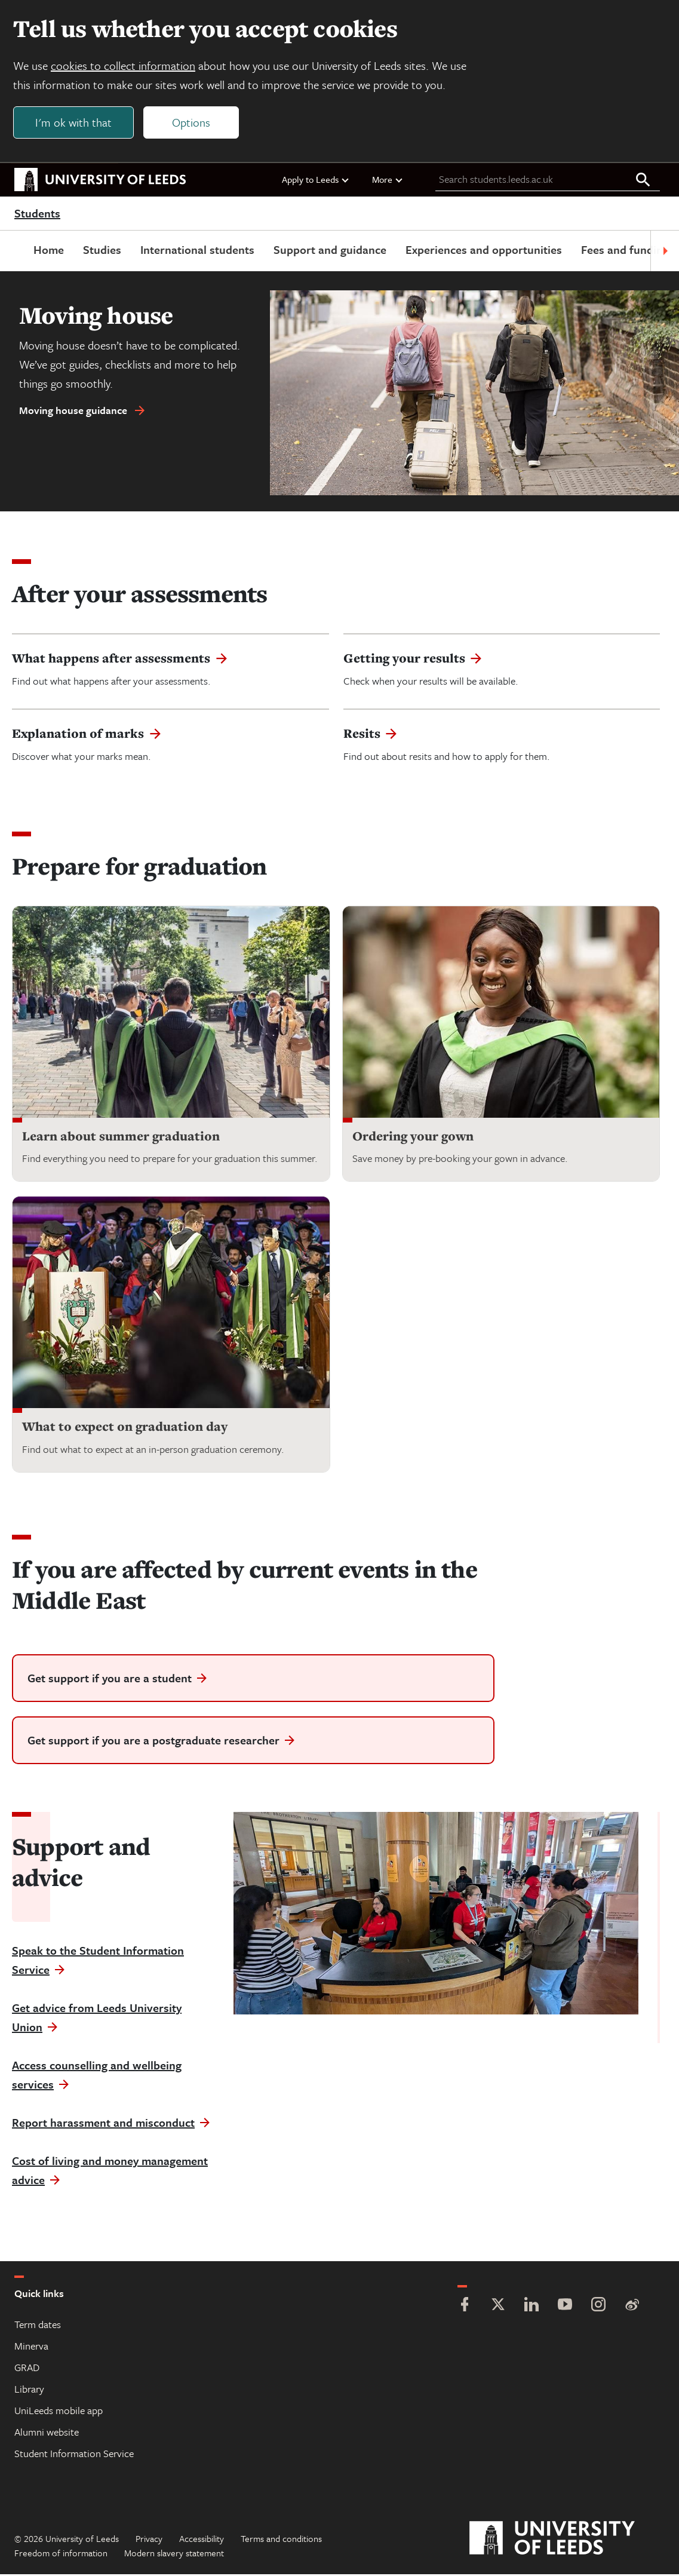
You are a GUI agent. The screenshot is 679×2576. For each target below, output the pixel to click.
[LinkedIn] (531, 2307)
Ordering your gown (413, 1137)
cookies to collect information (124, 67)
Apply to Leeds (316, 181)
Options (192, 123)
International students (178, 251)
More (388, 181)
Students (37, 215)
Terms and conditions (281, 2540)
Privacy (149, 2540)
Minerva (31, 2347)
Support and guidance (310, 251)
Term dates (37, 2326)
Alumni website (46, 2433)
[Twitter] (498, 2307)
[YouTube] (564, 2307)
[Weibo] (631, 2307)
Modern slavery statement (174, 2554)
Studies (83, 251)
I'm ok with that (74, 123)
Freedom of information (60, 2554)
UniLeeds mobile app (58, 2412)
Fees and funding (606, 251)
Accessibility (201, 2540)
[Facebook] (464, 2307)
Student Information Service (74, 2455)
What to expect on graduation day (125, 1428)
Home (29, 251)
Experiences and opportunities (464, 251)
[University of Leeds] (567, 2540)
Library (29, 2390)
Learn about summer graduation (121, 1137)
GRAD (26, 2369)
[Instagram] (598, 2307)
